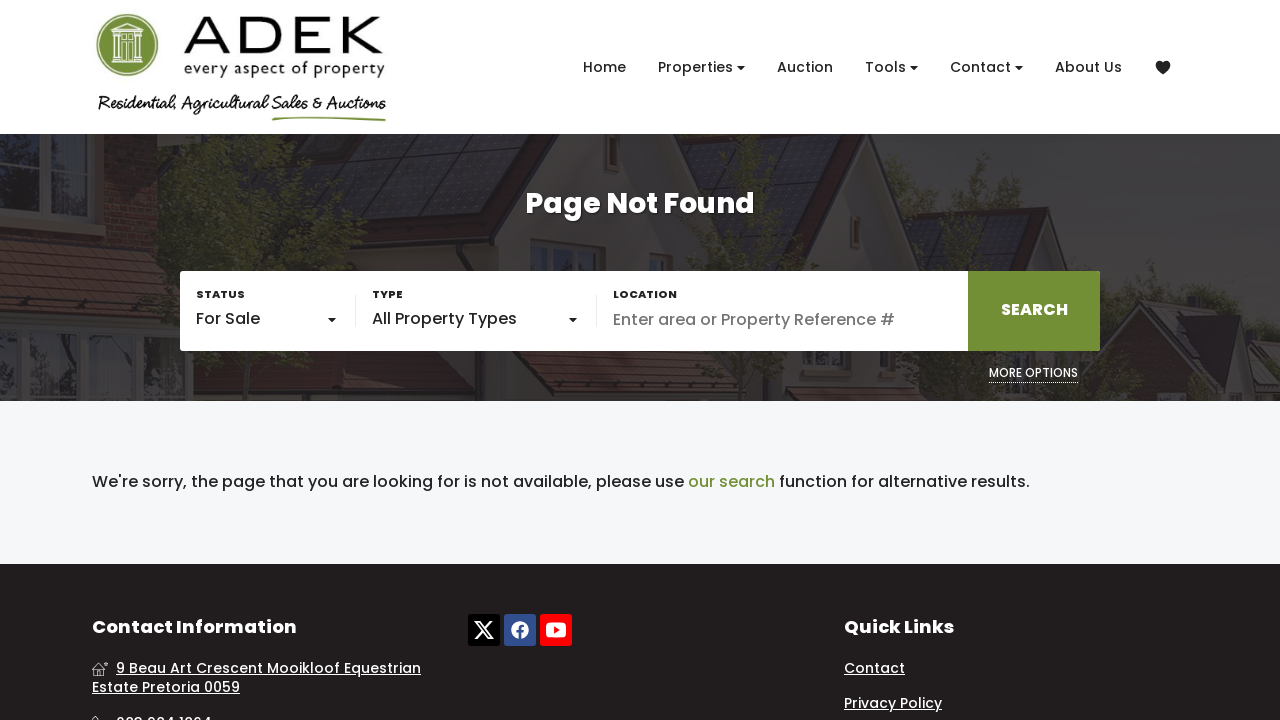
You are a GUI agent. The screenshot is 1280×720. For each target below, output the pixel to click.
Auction (805, 67)
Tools (891, 67)
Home (604, 67)
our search (731, 482)
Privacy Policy (893, 703)
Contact (986, 67)
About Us (1088, 67)
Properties (701, 67)
